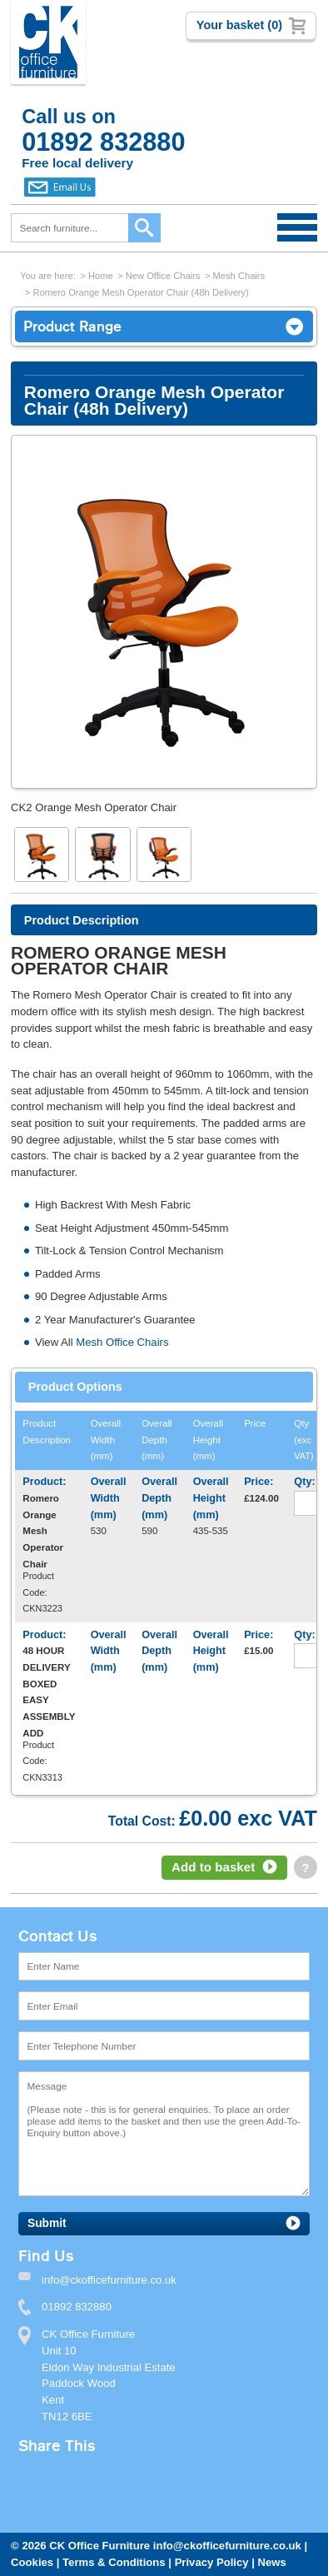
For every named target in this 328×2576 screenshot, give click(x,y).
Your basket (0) (239, 25)
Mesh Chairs (239, 276)
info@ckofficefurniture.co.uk (227, 2545)
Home (100, 276)
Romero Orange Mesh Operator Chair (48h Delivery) (140, 292)
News (272, 2562)
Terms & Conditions (114, 2562)
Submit (47, 2223)
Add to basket (213, 1867)
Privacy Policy (212, 2562)
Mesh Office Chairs (122, 1342)
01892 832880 (77, 2306)
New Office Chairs (163, 276)
